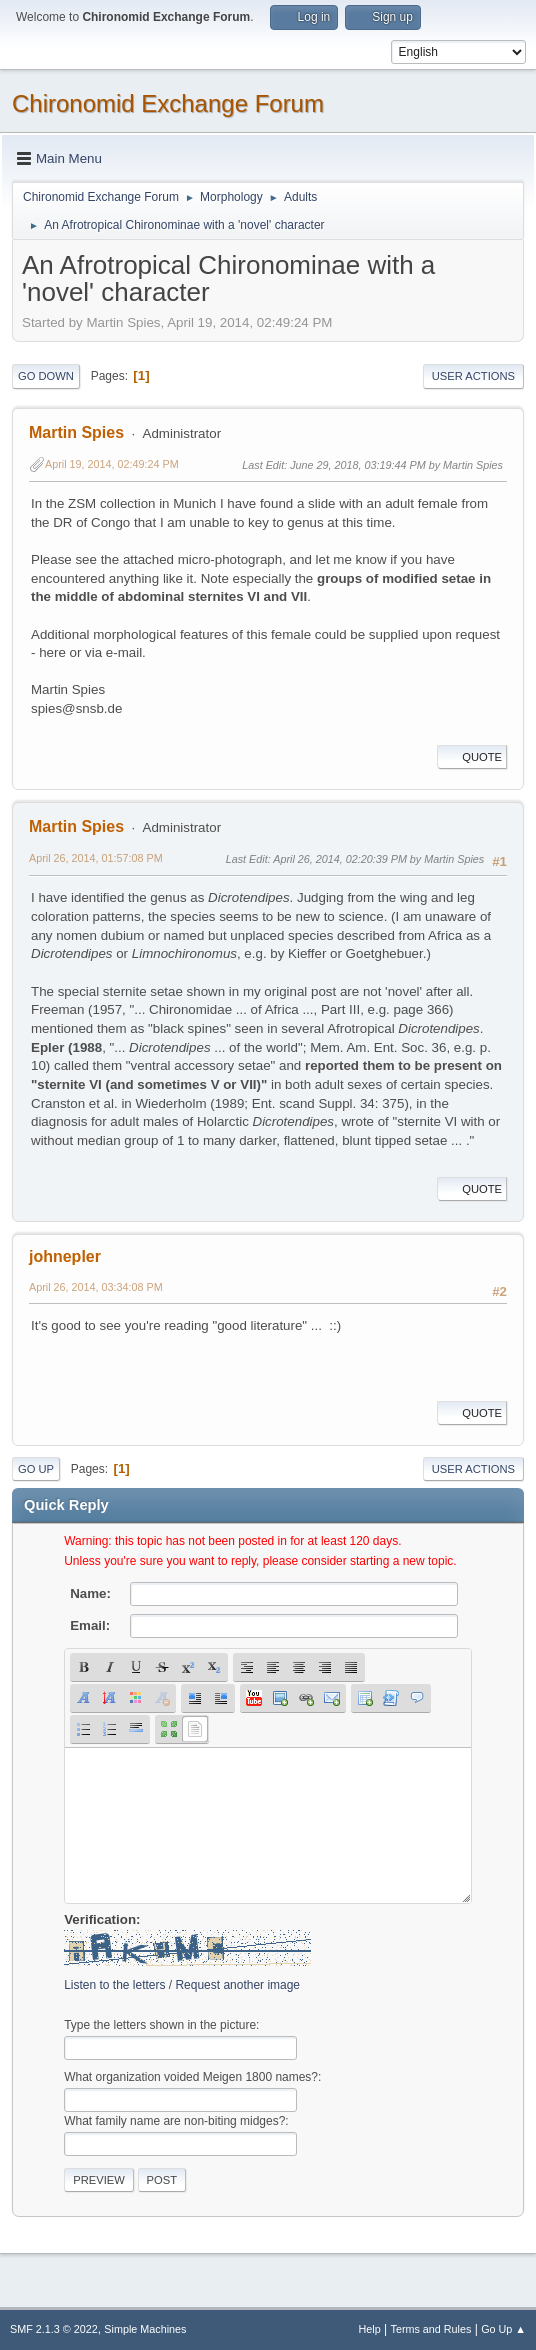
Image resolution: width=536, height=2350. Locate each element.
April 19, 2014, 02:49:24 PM (112, 464)
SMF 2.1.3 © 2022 (54, 2329)
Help (370, 2329)
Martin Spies (76, 432)
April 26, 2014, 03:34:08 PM (96, 1287)
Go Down (46, 376)
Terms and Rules (431, 2329)
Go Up (36, 1469)
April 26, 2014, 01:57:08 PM (96, 858)
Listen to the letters (114, 1985)
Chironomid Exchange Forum (168, 103)
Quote (472, 757)
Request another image (237, 1985)
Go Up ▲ (503, 2329)
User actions (473, 376)
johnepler (65, 1256)
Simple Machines (145, 2329)
